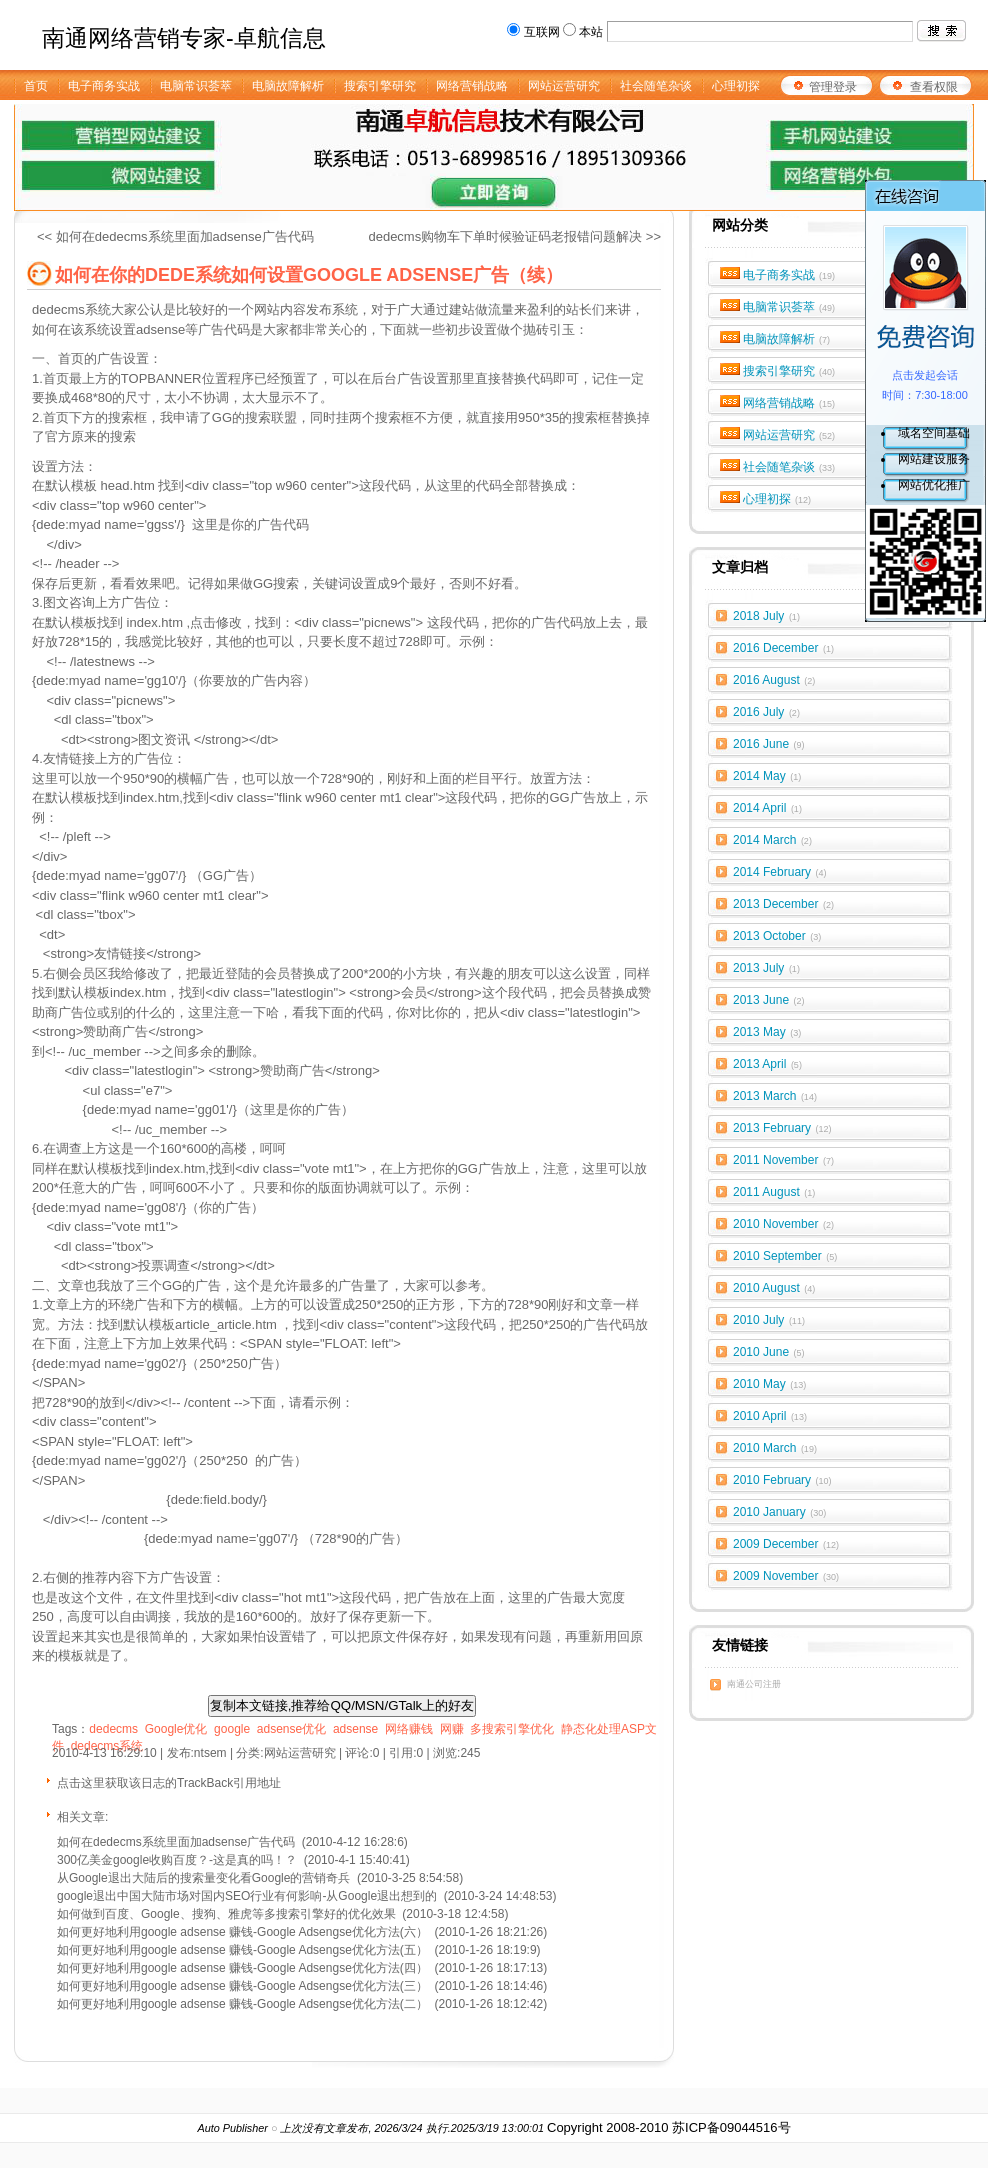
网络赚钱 (409, 1729)
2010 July (769, 1320)
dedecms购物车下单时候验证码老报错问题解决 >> (514, 236)
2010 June (769, 1352)
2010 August (774, 1288)
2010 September (785, 1256)
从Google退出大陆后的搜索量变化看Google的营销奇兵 (203, 1878)
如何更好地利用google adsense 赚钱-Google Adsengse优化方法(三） (242, 1986)
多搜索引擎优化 (512, 1729)
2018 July (766, 616)
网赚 (452, 1729)
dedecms (113, 1729)
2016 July (766, 712)
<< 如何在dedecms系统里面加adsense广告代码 (175, 236)
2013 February (782, 1128)
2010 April (770, 1416)
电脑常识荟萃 (789, 307)
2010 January (779, 1512)
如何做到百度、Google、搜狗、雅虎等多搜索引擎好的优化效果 (226, 1914)
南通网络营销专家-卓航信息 (184, 38)
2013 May (767, 1032)
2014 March (772, 840)
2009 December (786, 1544)
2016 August (774, 680)
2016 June (769, 744)
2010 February (782, 1480)
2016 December (783, 648)
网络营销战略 (789, 403)
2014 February (780, 872)
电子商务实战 (789, 275)
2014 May (767, 776)
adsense (355, 1729)
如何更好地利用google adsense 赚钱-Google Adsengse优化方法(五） (242, 1950)
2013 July (766, 968)
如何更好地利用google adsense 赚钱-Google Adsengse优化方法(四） (242, 1968)
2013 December (783, 904)
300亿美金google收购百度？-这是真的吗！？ (177, 1860)
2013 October (777, 936)
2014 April (767, 808)
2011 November (783, 1160)
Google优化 (176, 1729)
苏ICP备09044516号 (731, 2127)
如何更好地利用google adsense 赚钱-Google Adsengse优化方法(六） (242, 1932)
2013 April (767, 1064)
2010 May (769, 1384)
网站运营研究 (789, 435)
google (232, 1729)
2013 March (775, 1096)
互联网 (542, 32)
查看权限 (934, 87)
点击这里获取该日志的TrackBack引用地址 (169, 1783)
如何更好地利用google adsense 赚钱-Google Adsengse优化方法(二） (242, 2004)
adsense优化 (291, 1729)
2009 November (786, 1576)
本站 (591, 32)
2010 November (783, 1224)
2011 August (774, 1192)
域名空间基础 (934, 433)
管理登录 (833, 87)
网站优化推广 (934, 485)
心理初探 (777, 499)
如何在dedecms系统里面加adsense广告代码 (176, 1842)
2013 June (769, 1000)
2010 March (775, 1448)
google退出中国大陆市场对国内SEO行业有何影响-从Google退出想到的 (247, 1896)
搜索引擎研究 (789, 371)
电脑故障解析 (787, 339)
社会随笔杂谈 (789, 467)
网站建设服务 (934, 459)
